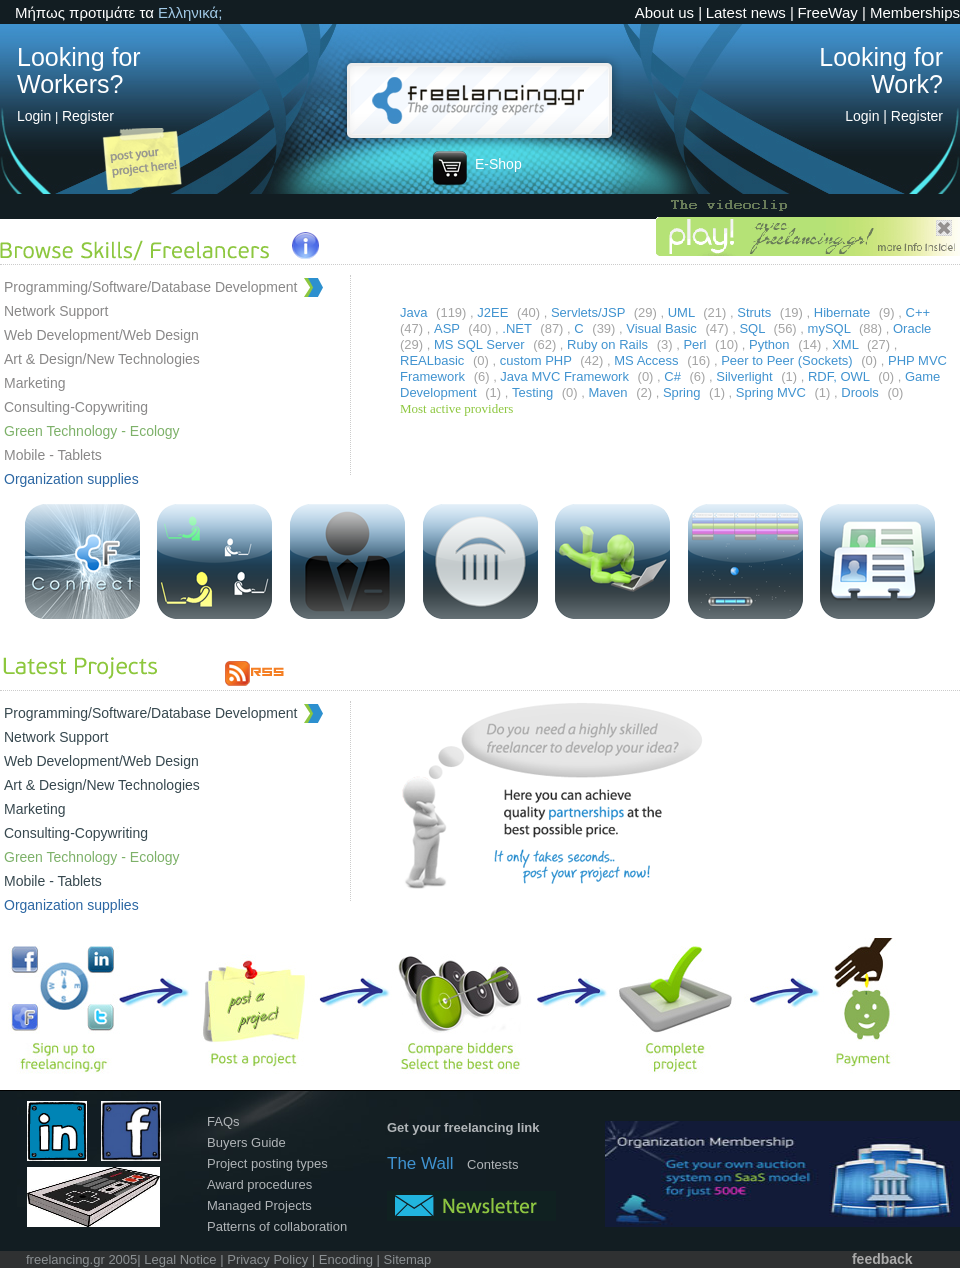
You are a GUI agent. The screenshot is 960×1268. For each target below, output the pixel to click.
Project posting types (267, 1163)
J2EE (494, 312)
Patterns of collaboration (277, 1226)
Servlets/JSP (590, 312)
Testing (534, 392)
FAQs (223, 1121)
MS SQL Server (481, 344)
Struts (756, 312)
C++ (918, 312)
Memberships (915, 12)
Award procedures (259, 1184)
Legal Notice (180, 1259)
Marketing (34, 383)
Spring (683, 392)
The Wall (420, 1163)
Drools (861, 392)
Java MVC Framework (566, 376)
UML (683, 312)
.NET (518, 328)
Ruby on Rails (609, 344)
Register (88, 116)
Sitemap (408, 1259)
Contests (492, 1164)
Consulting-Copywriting (76, 407)
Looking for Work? (881, 70)
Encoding (346, 1259)
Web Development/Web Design (101, 335)
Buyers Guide (246, 1142)
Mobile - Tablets (53, 455)
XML (847, 344)
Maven (610, 392)
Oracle (912, 328)
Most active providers (456, 408)
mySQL (831, 328)
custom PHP (538, 360)
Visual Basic (663, 328)
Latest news (746, 12)
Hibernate (844, 312)
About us (664, 12)
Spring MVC (773, 392)
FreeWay (827, 12)
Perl (696, 344)
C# (674, 376)
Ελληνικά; (190, 12)
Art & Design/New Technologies (102, 359)
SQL (753, 328)
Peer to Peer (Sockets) (788, 360)
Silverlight (746, 376)
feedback (882, 1259)
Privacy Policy (267, 1259)
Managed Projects (259, 1205)
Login (34, 116)
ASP (448, 328)
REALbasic (434, 360)
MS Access (648, 360)
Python (771, 344)
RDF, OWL (840, 376)
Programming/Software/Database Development (150, 287)
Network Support (56, 311)
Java (415, 312)
